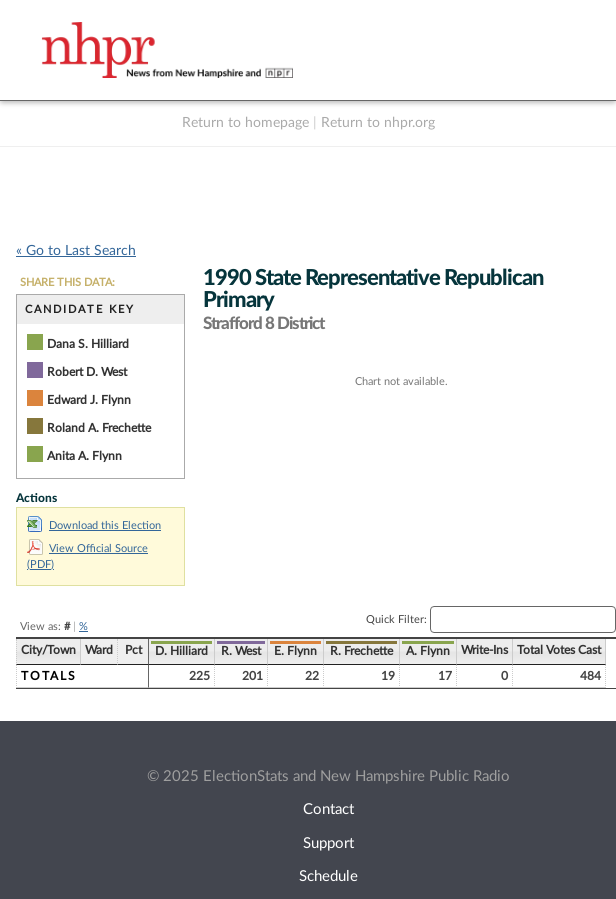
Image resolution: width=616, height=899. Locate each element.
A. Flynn (428, 651)
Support (328, 843)
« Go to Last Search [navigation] (76, 251)
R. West (241, 651)
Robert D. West (87, 372)
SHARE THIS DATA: (67, 282)
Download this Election (94, 525)
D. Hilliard (181, 651)
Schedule (328, 876)
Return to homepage (245, 123)
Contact (328, 809)
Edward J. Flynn (89, 400)
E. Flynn (295, 651)
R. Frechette (361, 651)
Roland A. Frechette (99, 428)
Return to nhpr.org (378, 123)
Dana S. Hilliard (88, 344)
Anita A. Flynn (84, 456)
